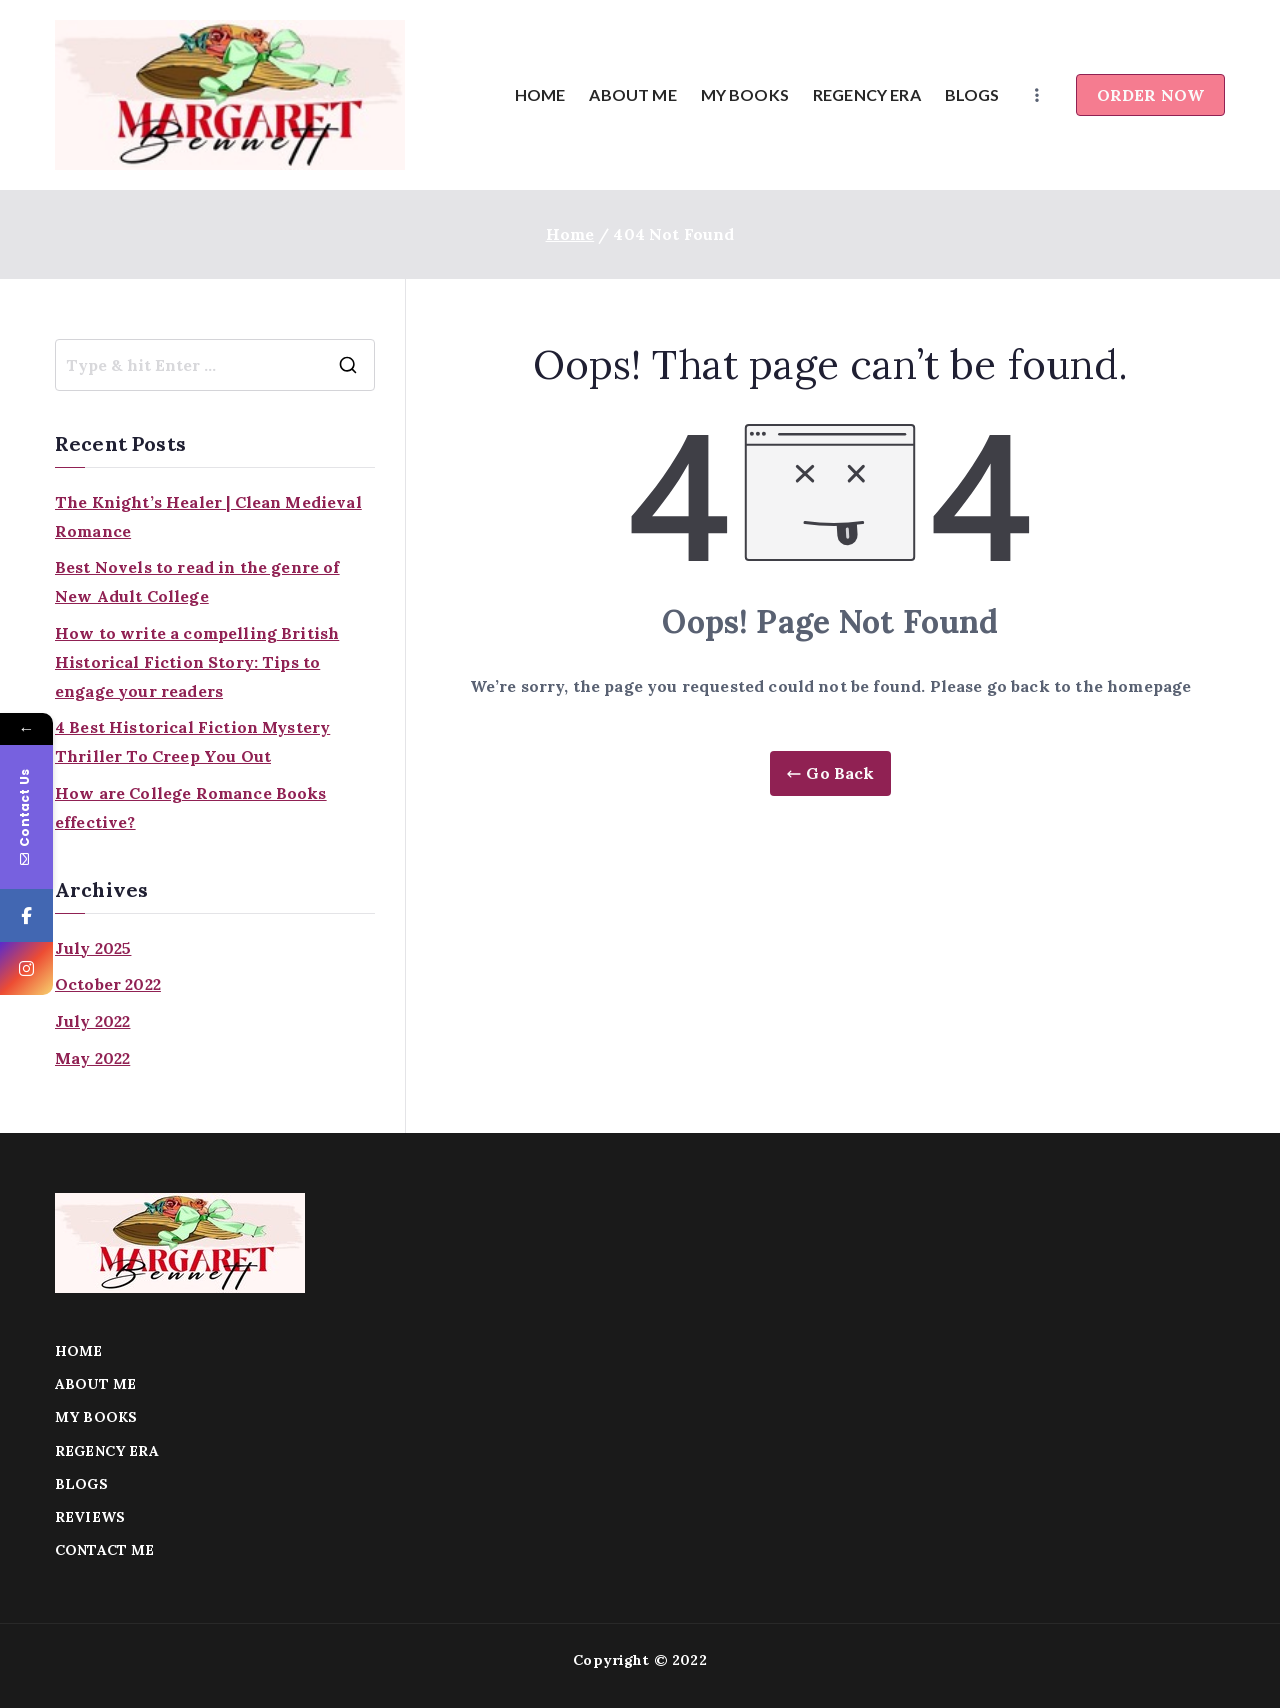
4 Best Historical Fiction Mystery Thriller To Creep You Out (192, 741)
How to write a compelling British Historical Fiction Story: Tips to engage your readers (197, 662)
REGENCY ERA (867, 94)
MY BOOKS (745, 94)
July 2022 (92, 1021)
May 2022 (92, 1058)
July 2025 (93, 948)
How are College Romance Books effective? (191, 807)
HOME (540, 94)
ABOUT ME (632, 94)
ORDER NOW (1150, 95)
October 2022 (108, 984)
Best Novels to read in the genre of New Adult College (197, 581)
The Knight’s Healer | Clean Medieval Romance (208, 516)
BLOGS (972, 94)
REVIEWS (90, 1517)
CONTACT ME (105, 1550)
